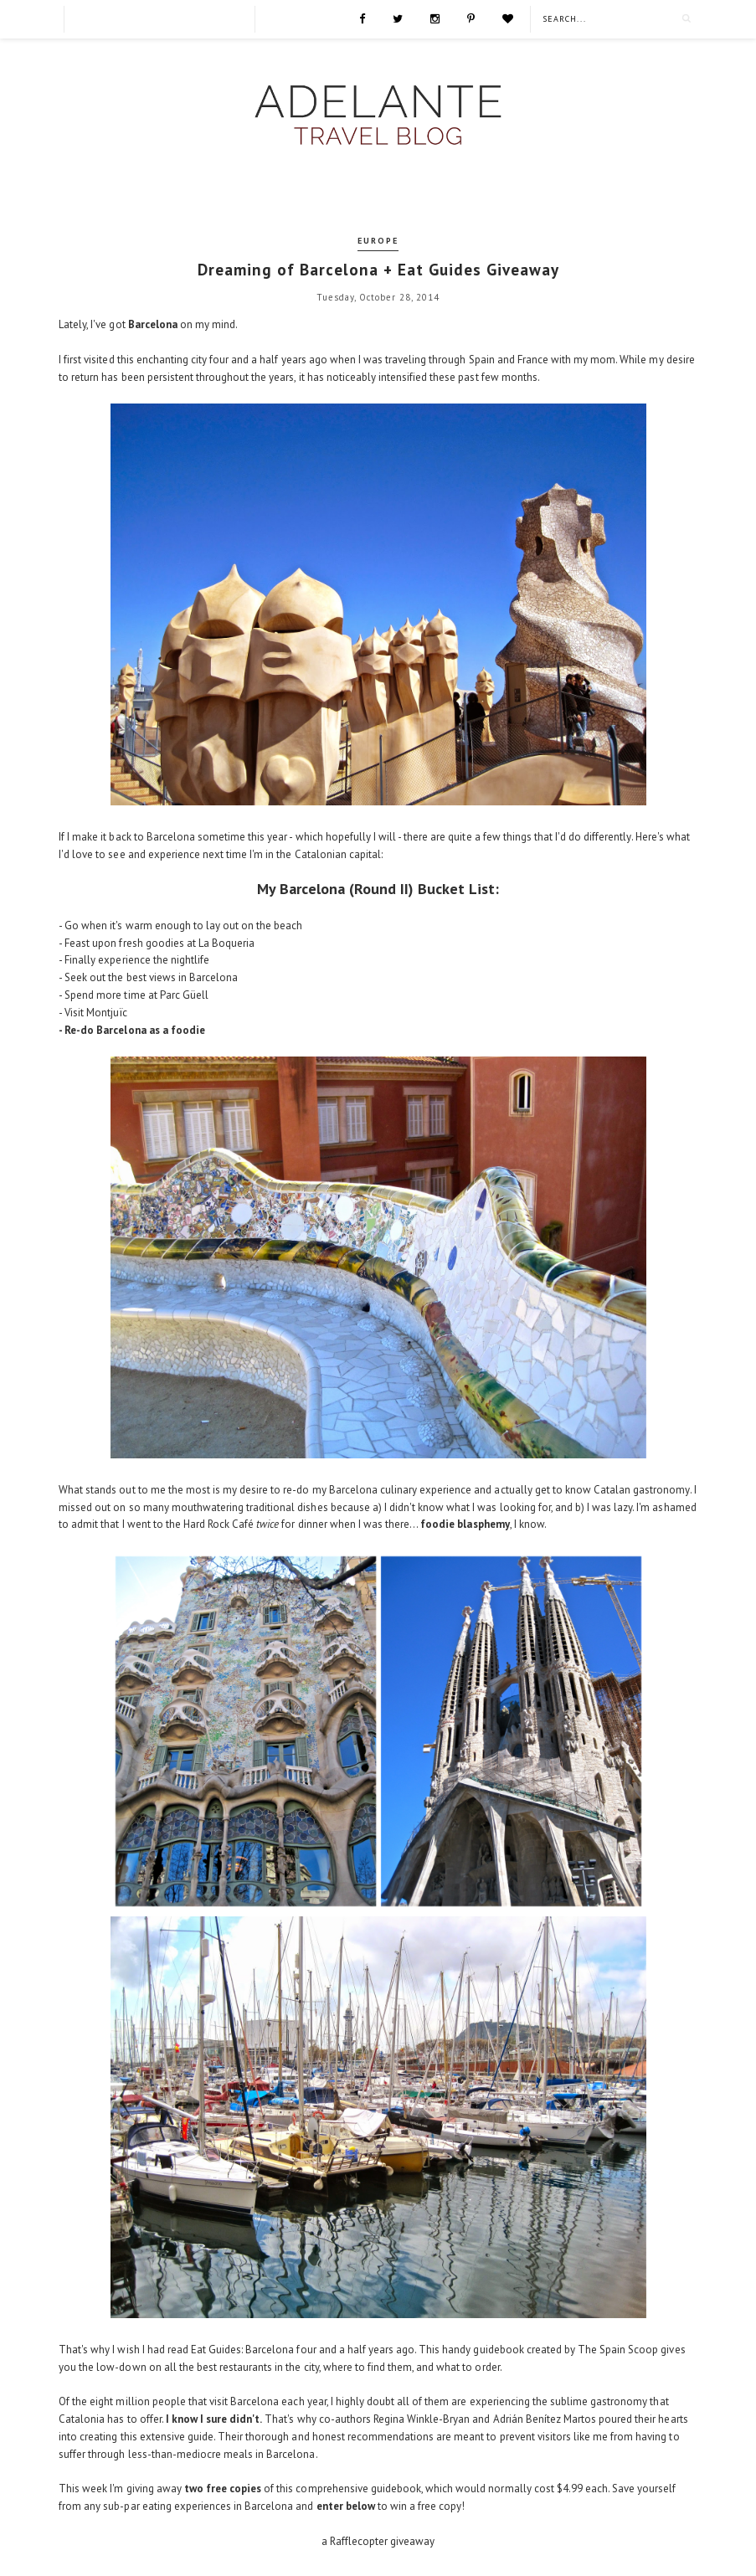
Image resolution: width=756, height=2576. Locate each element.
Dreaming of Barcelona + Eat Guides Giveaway (378, 270)
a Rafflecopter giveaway (378, 2541)
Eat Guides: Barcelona (243, 2349)
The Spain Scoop (618, 2349)
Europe (378, 240)
